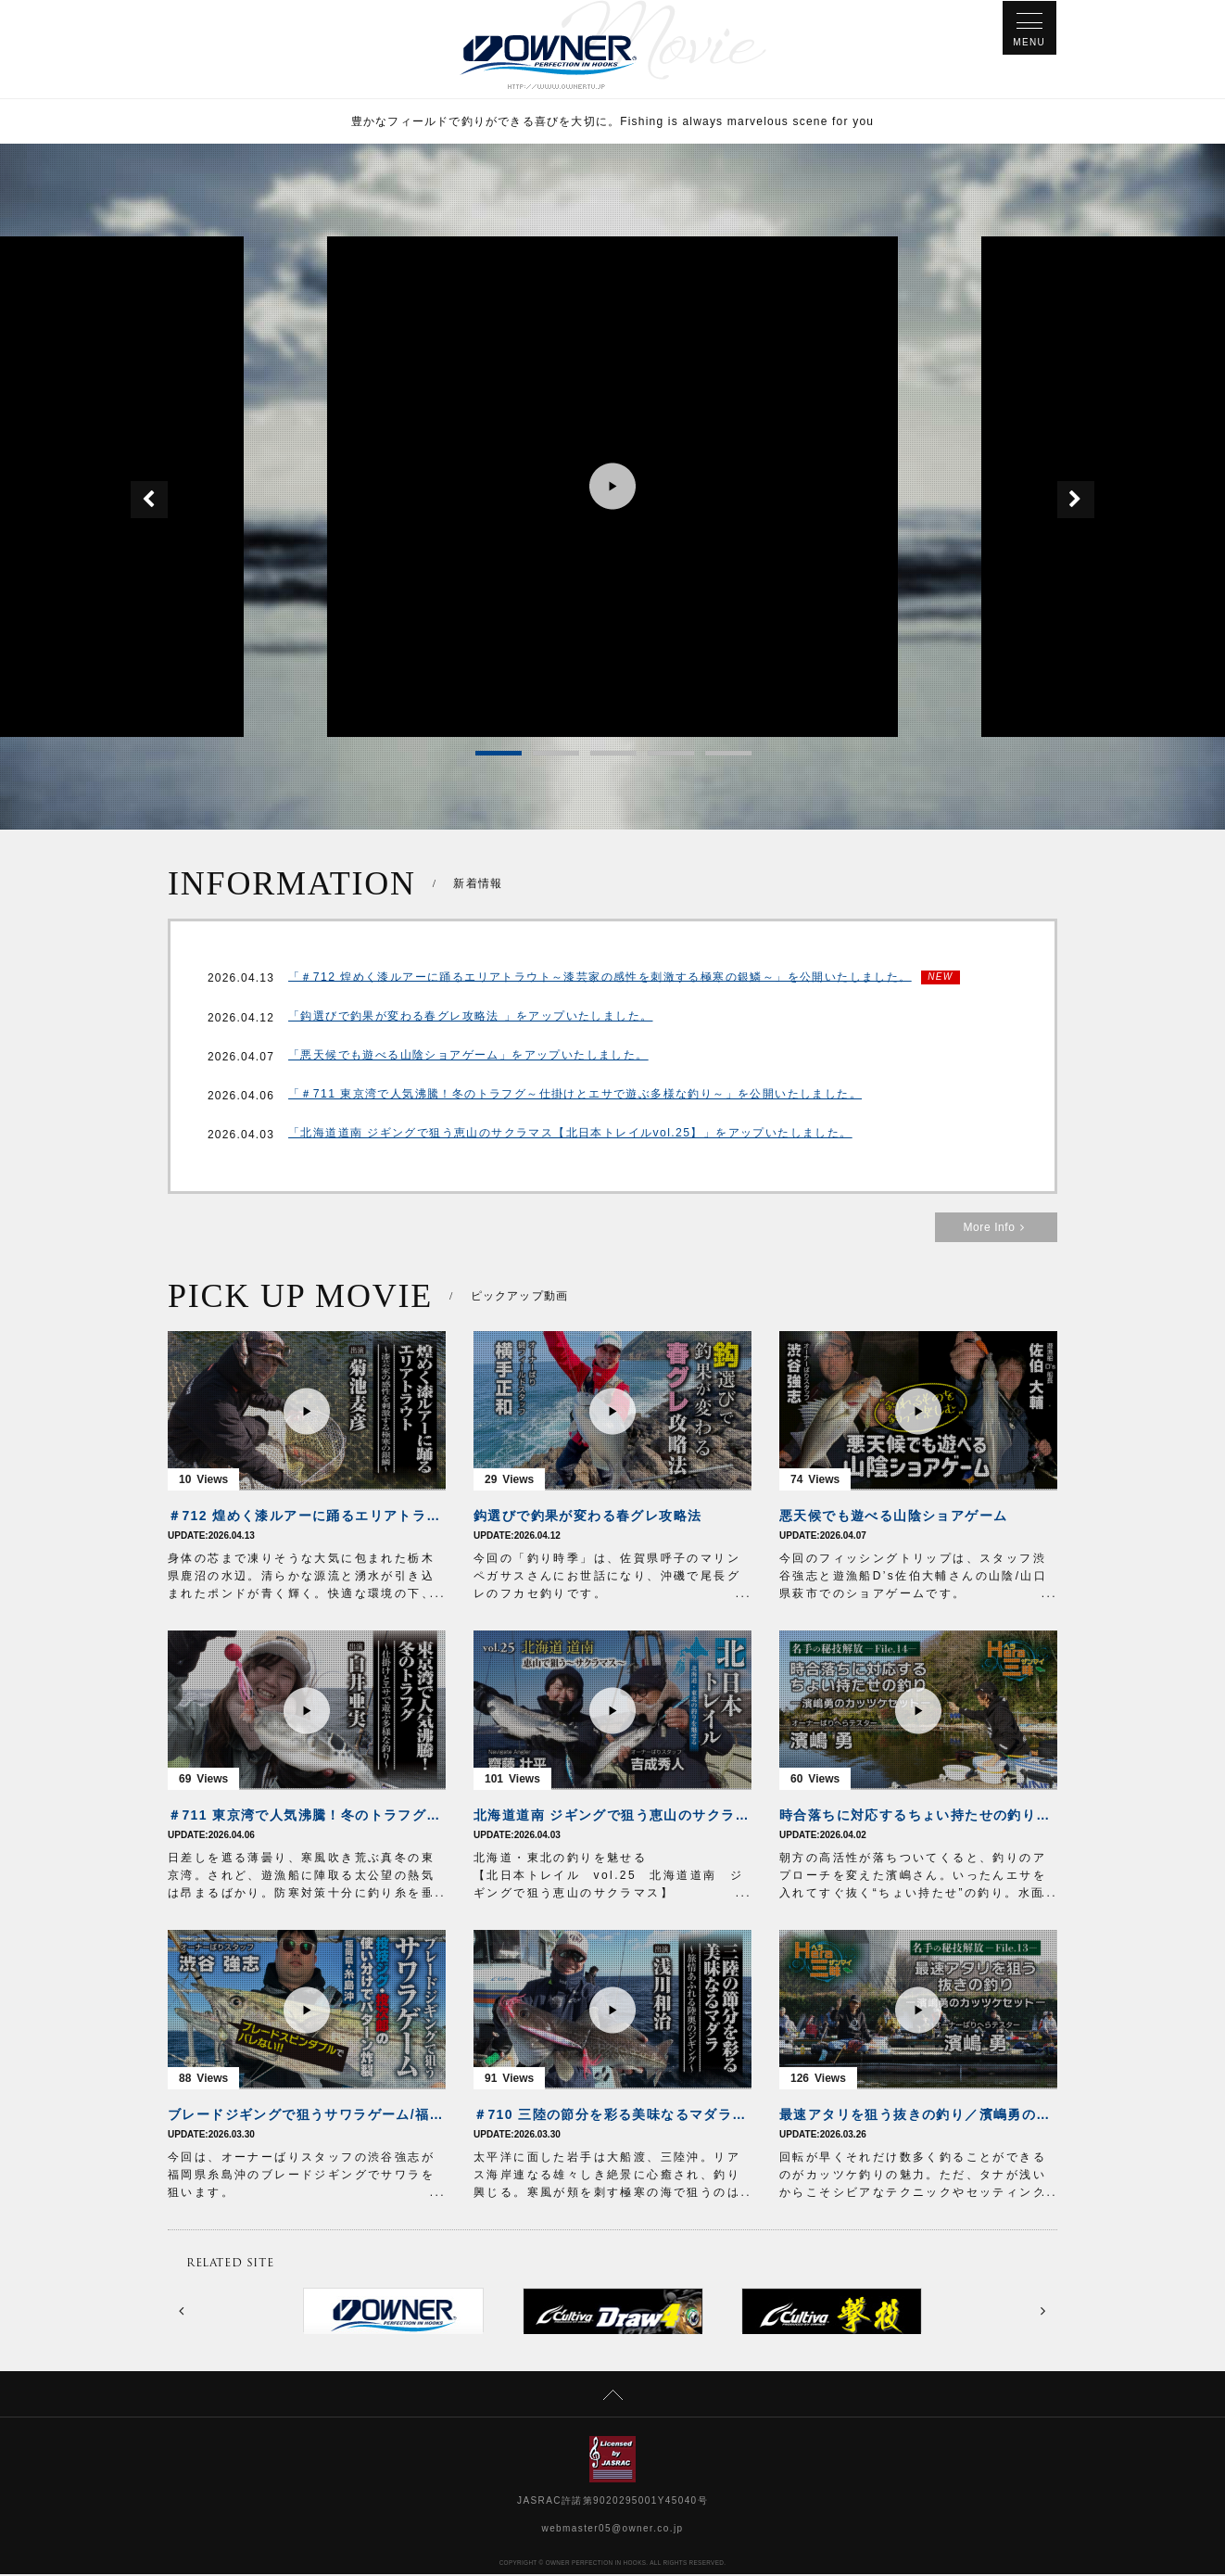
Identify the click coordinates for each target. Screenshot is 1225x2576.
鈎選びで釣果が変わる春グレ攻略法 (587, 1517)
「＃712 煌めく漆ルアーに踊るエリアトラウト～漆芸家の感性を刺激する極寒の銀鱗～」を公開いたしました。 (599, 978)
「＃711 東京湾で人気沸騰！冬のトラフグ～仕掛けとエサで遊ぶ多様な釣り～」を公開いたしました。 (575, 1097)
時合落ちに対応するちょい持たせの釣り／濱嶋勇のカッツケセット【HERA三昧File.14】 (918, 1816)
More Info (996, 1229)
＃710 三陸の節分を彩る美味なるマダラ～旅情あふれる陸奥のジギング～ (612, 2116)
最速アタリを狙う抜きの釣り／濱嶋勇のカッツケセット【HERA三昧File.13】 (918, 2116)
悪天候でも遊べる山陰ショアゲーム (893, 1517)
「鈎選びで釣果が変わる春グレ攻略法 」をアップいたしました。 (470, 1019)
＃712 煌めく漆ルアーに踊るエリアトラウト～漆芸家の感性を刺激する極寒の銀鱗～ (307, 1517)
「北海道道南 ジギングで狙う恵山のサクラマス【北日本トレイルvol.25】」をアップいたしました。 (570, 1136)
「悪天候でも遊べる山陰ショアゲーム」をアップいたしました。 (468, 1058)
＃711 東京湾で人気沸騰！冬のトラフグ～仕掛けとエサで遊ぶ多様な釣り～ (307, 1816)
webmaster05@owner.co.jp (613, 2530)
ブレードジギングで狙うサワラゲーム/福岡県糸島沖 (307, 2116)
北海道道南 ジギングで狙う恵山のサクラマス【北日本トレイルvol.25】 (612, 1816)
